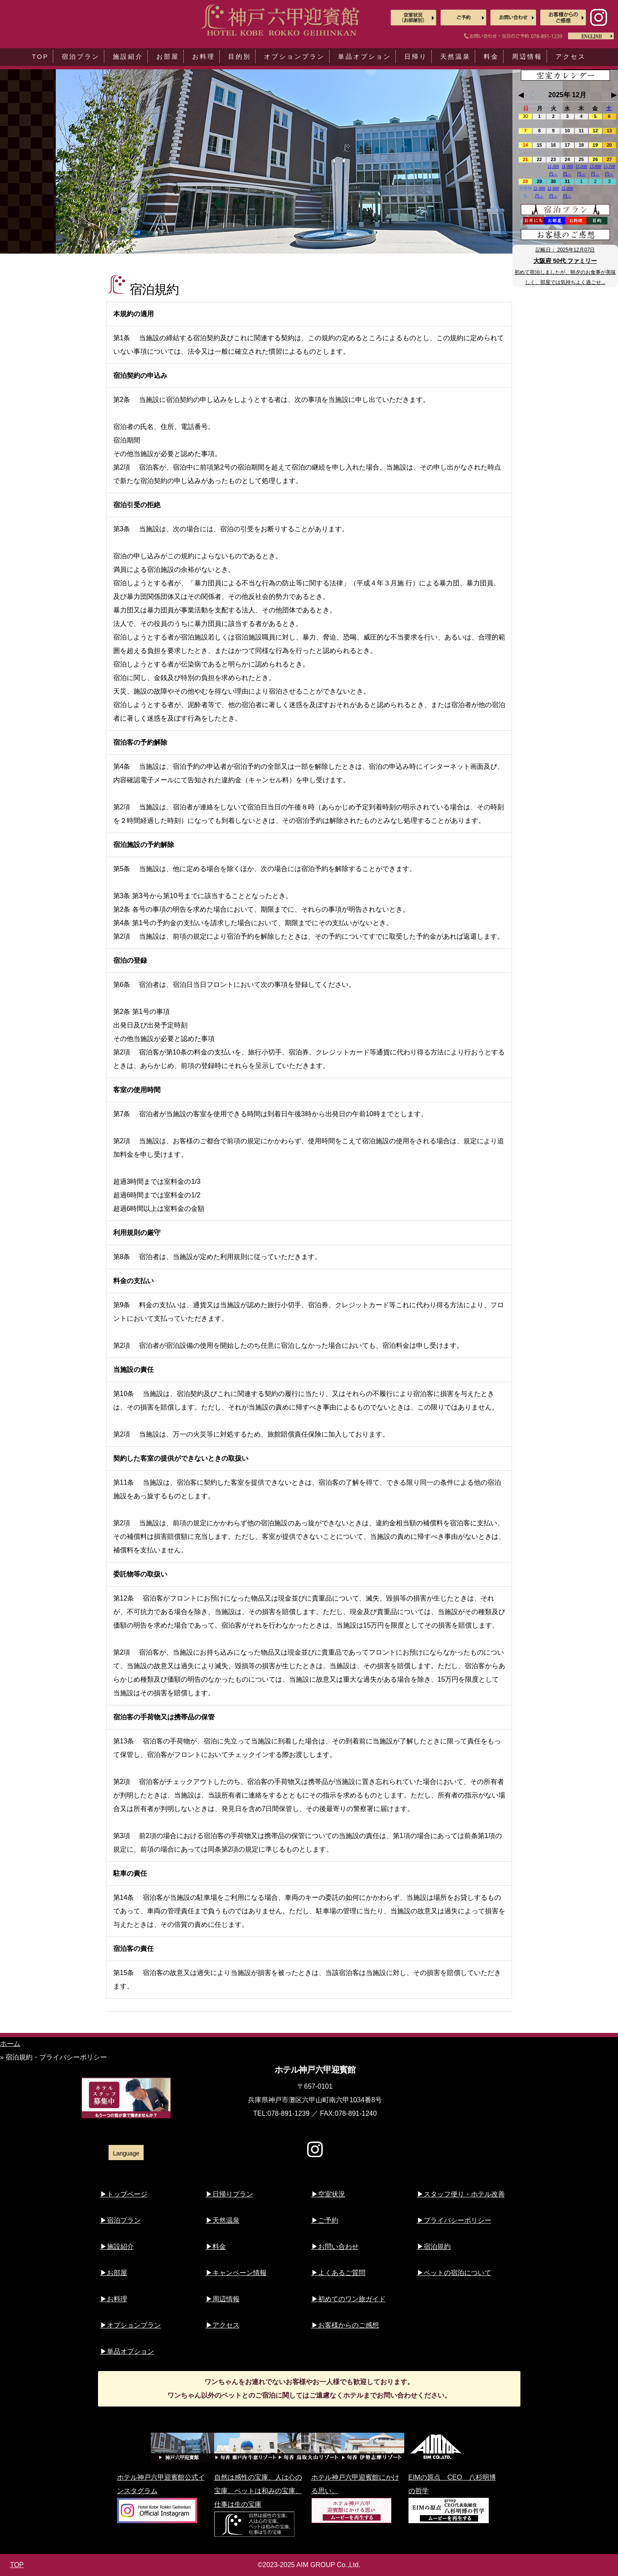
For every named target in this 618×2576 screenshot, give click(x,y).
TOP (17, 2564)
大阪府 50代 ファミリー (565, 260)
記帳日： (565, 250)
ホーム (10, 2043)
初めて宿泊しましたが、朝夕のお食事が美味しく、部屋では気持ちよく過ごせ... (565, 277)
